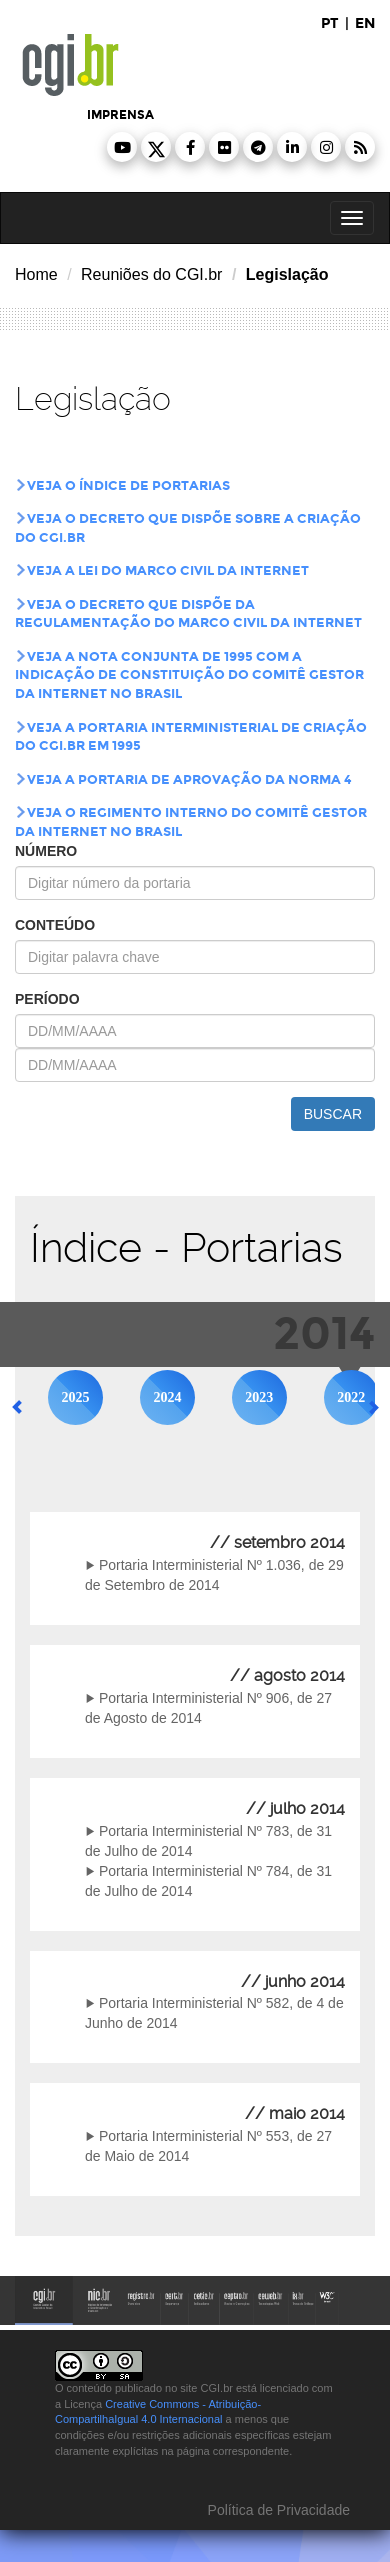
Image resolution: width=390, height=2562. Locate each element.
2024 (167, 1397)
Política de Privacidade (277, 2510)
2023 (259, 1397)
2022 (351, 1397)
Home (36, 274)
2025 (76, 1397)
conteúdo (55, 925)
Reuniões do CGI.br (151, 274)
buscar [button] (333, 1114)
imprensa (120, 115)
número (46, 851)
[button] (122, 147)
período (47, 999)
